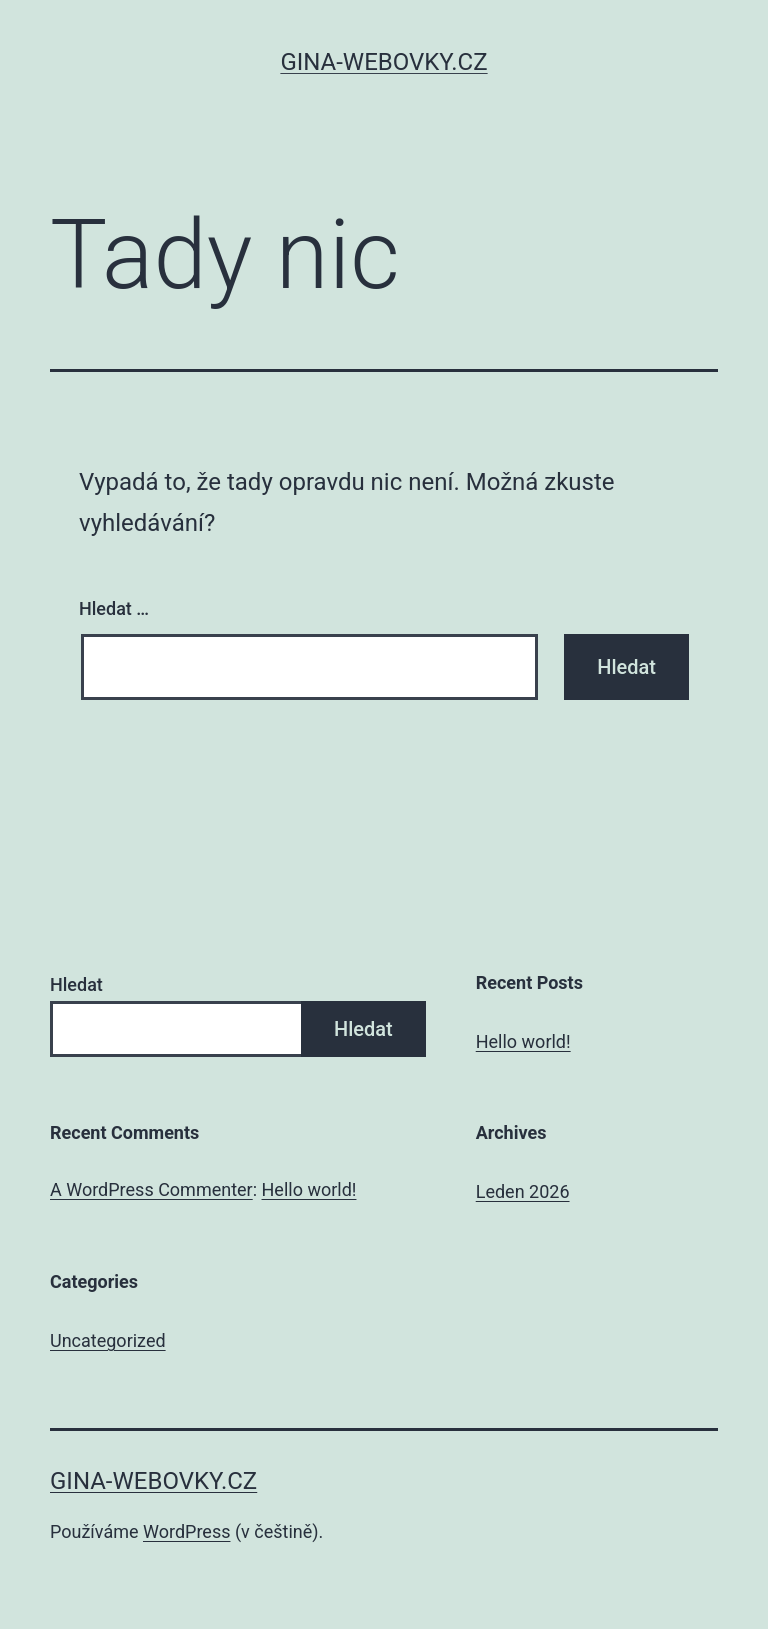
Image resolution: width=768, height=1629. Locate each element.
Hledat (76, 984)
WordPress (186, 1531)
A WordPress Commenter (151, 1189)
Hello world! (523, 1041)
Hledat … (114, 608)
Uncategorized (108, 1340)
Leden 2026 (523, 1191)
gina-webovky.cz (383, 62)
